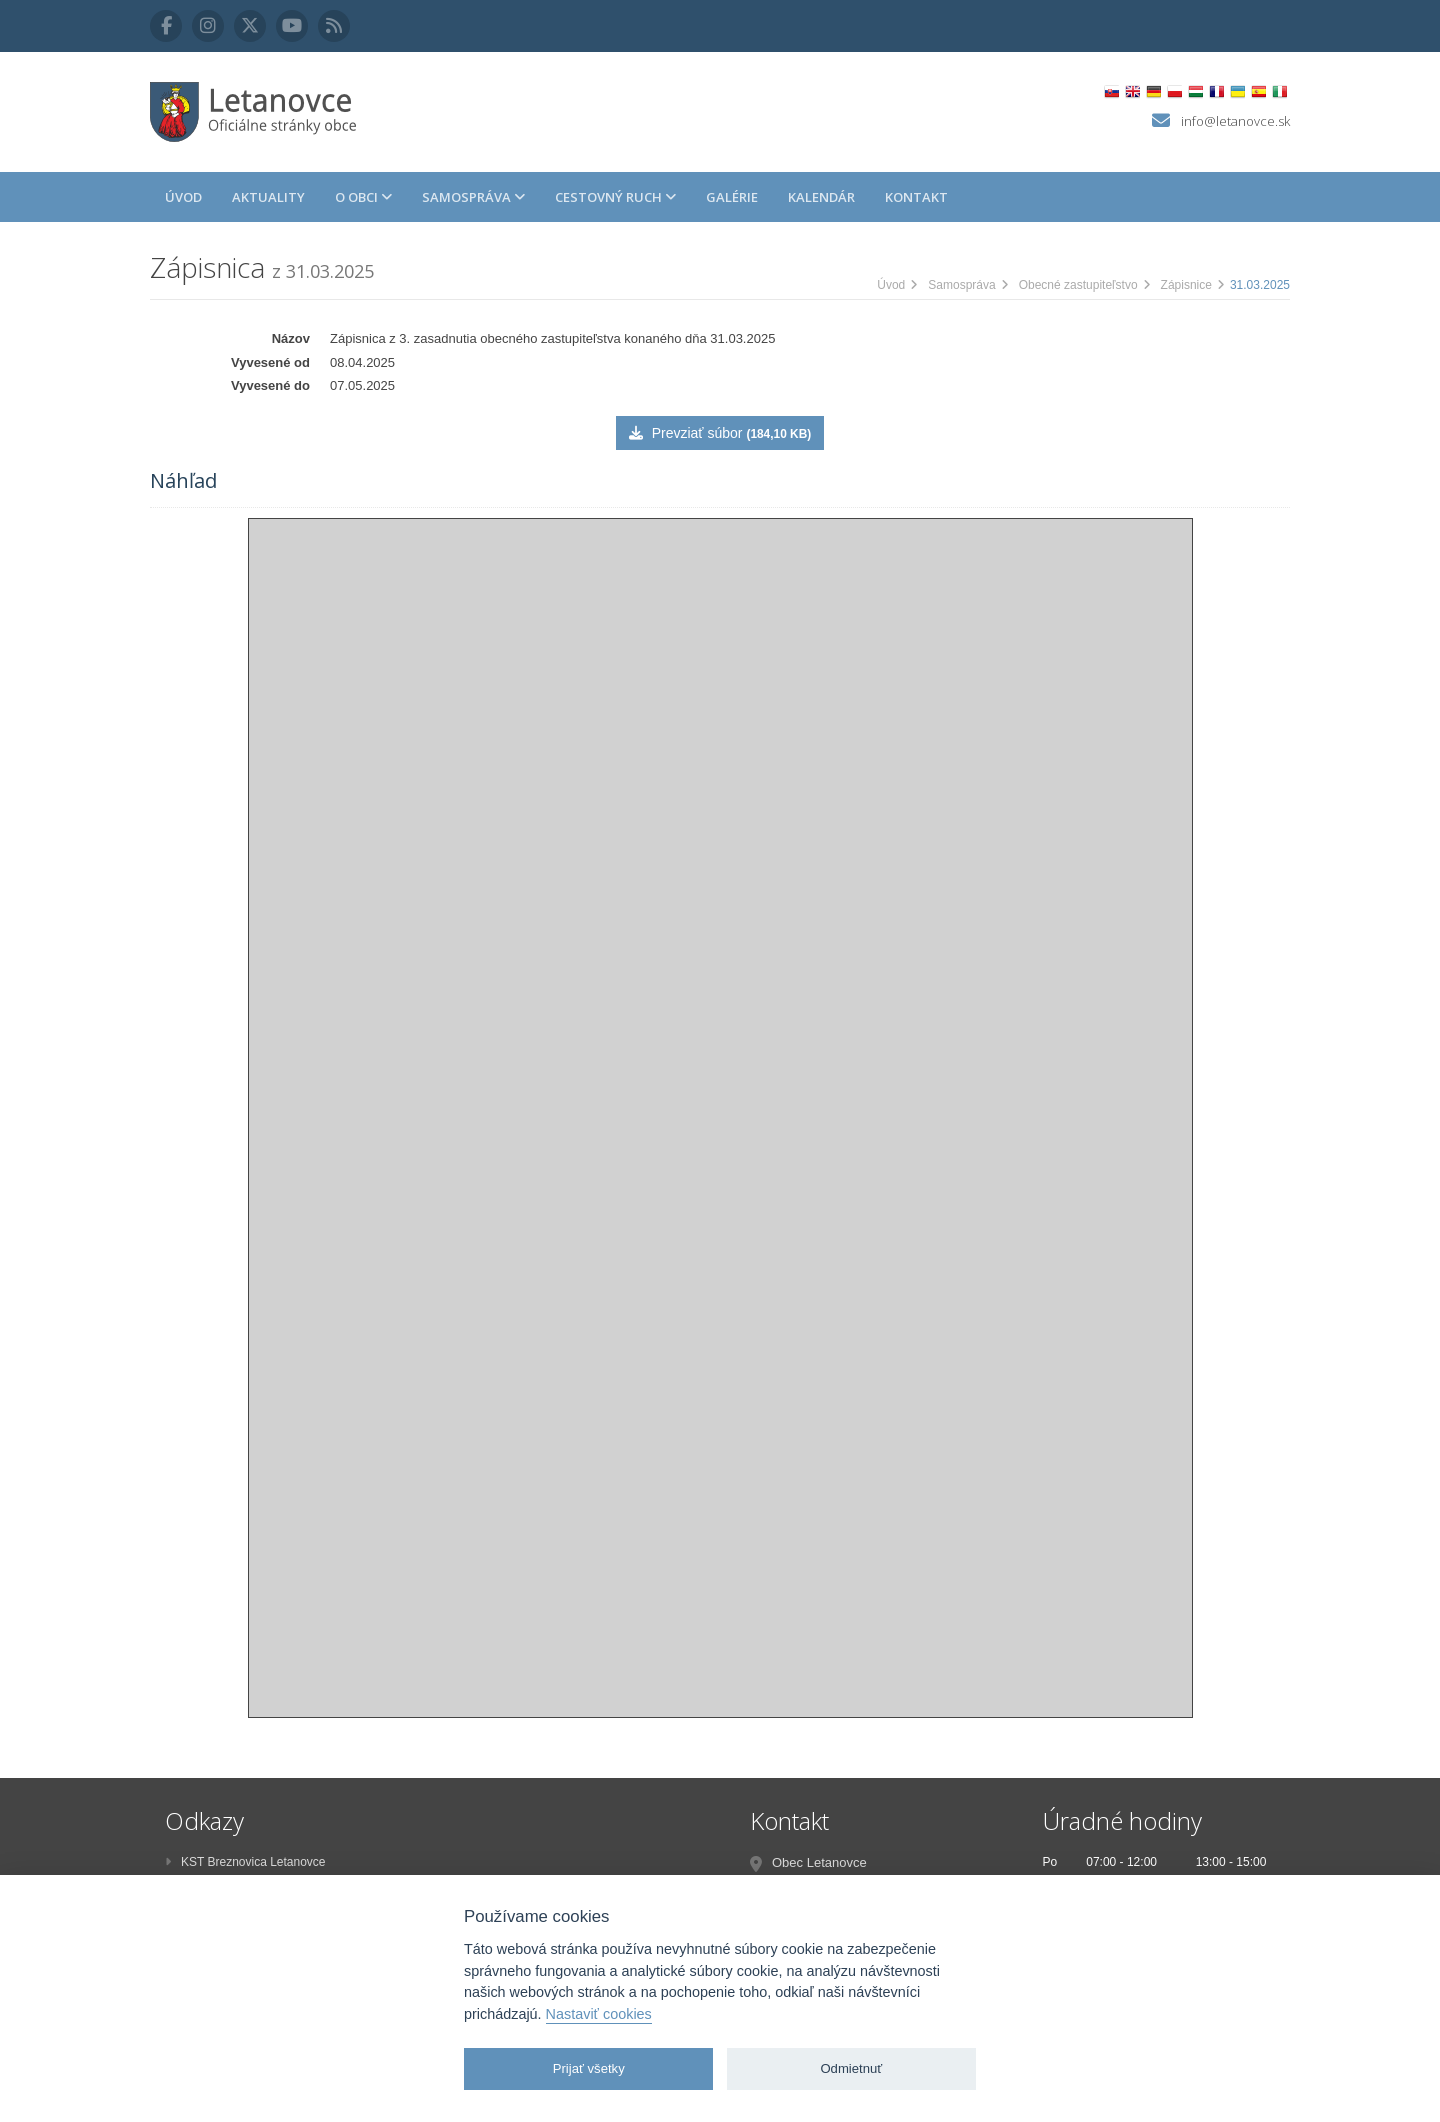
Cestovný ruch (615, 197)
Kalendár (821, 197)
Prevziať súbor (720, 433)
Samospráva (473, 197)
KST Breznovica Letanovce (245, 1862)
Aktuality (268, 197)
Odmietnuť (851, 2068)
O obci (363, 197)
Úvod (183, 197)
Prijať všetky (589, 2068)
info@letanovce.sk (1235, 121)
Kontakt (916, 197)
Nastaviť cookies (599, 2014)
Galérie (732, 197)
